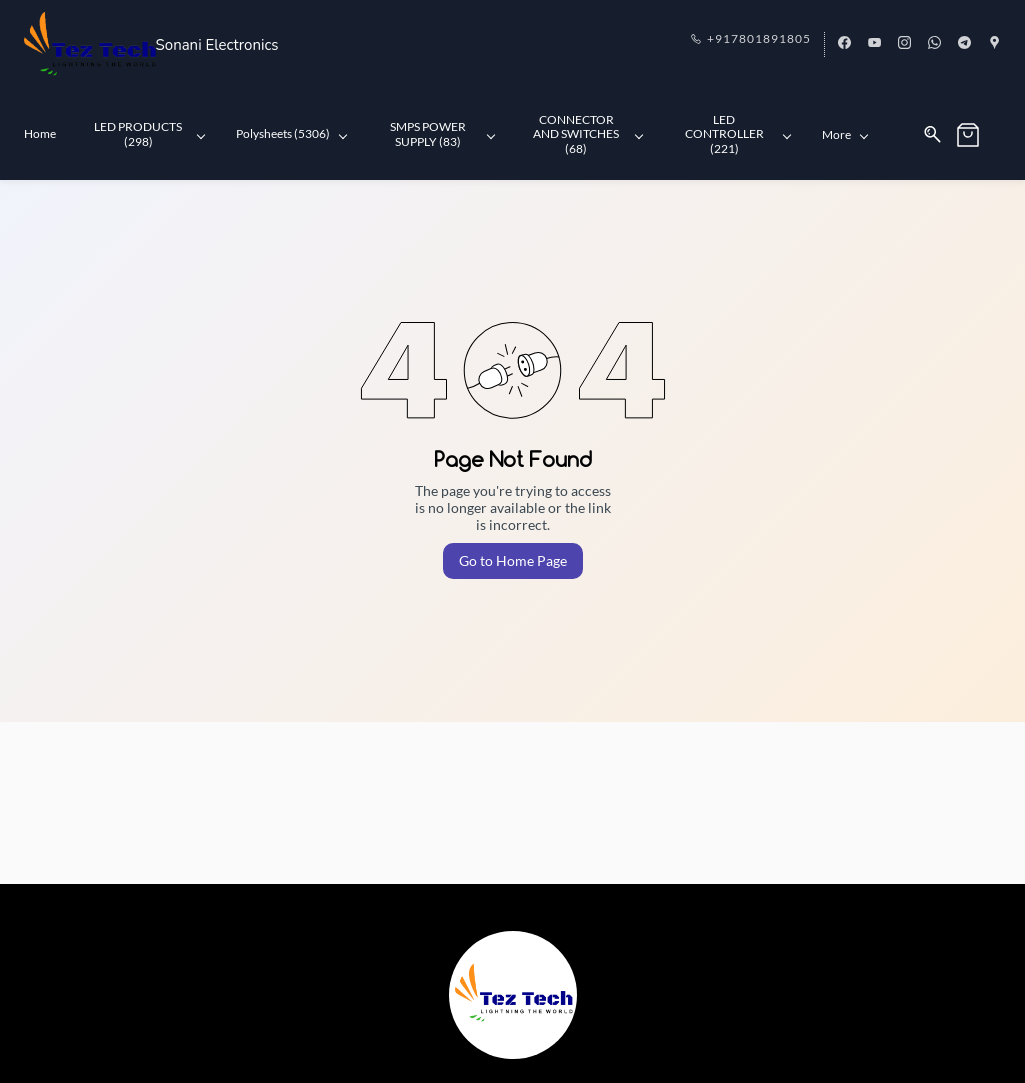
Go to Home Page (513, 560)
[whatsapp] (934, 44)
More (845, 134)
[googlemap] (994, 44)
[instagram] (904, 44)
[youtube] (874, 44)
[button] (978, 135)
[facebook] (844, 44)
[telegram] (964, 44)
